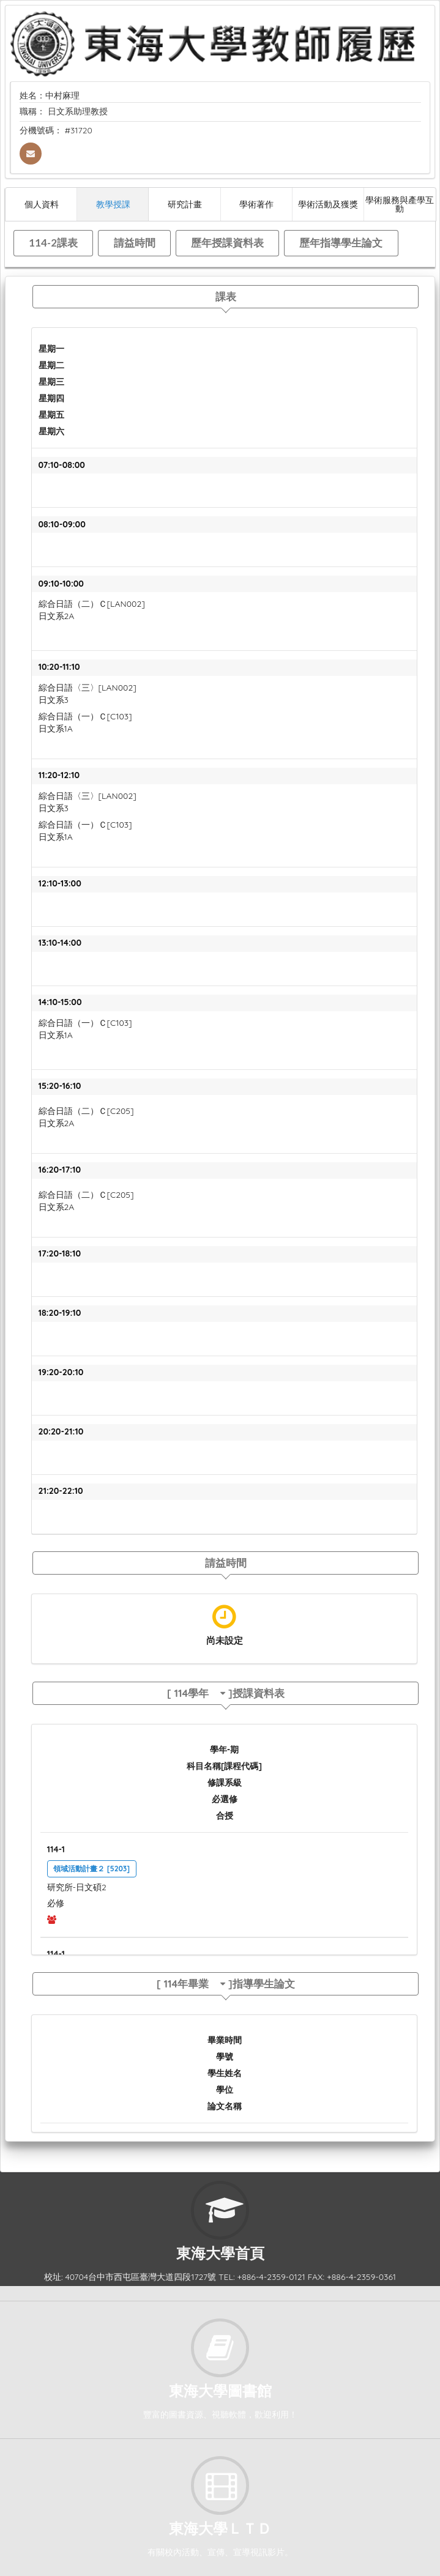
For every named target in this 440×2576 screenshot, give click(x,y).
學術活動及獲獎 (328, 204)
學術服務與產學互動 (399, 204)
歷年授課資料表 (227, 242)
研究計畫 (185, 204)
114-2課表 (53, 242)
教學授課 (113, 204)
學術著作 (256, 204)
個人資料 (41, 204)
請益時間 (134, 242)
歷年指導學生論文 (340, 242)
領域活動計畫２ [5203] (91, 1868)
